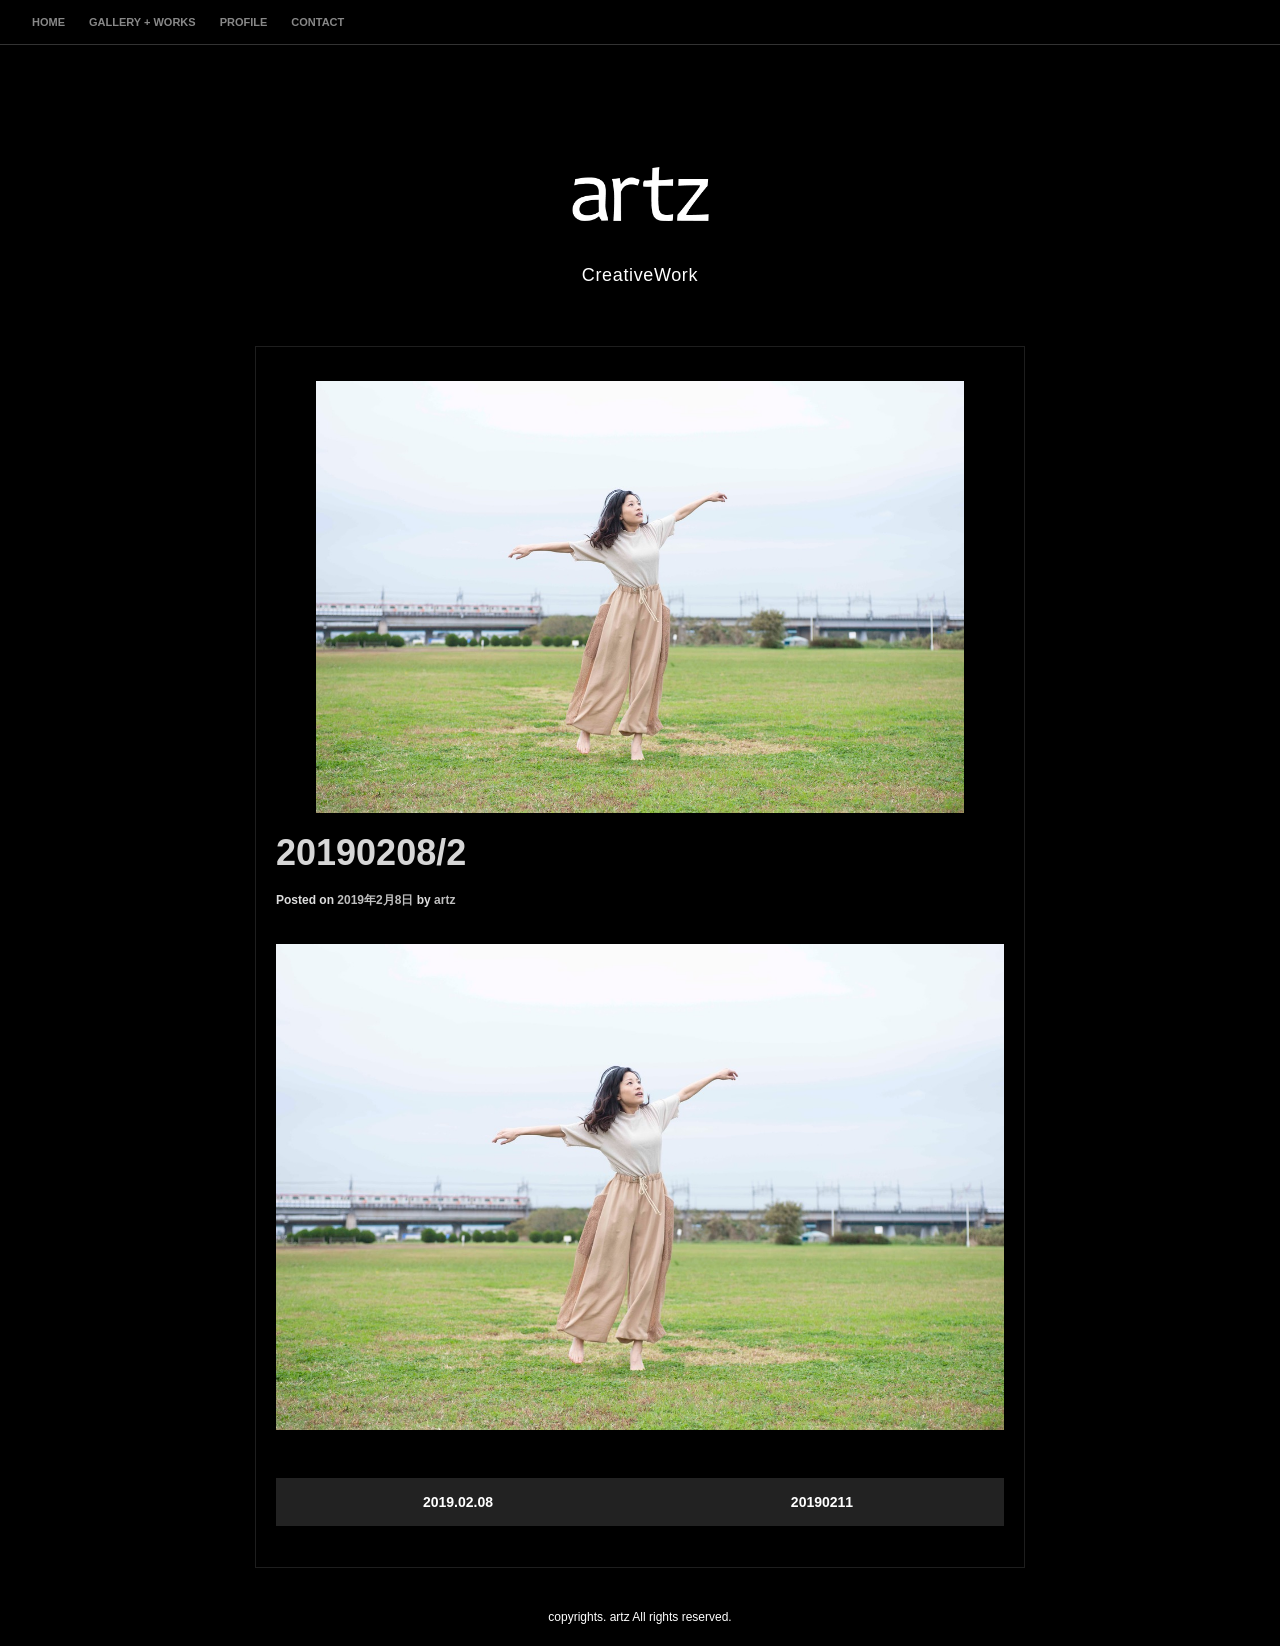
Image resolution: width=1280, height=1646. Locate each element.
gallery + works (142, 22)
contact (317, 22)
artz (444, 900)
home (48, 22)
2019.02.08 (458, 1502)
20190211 (822, 1502)
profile (244, 22)
